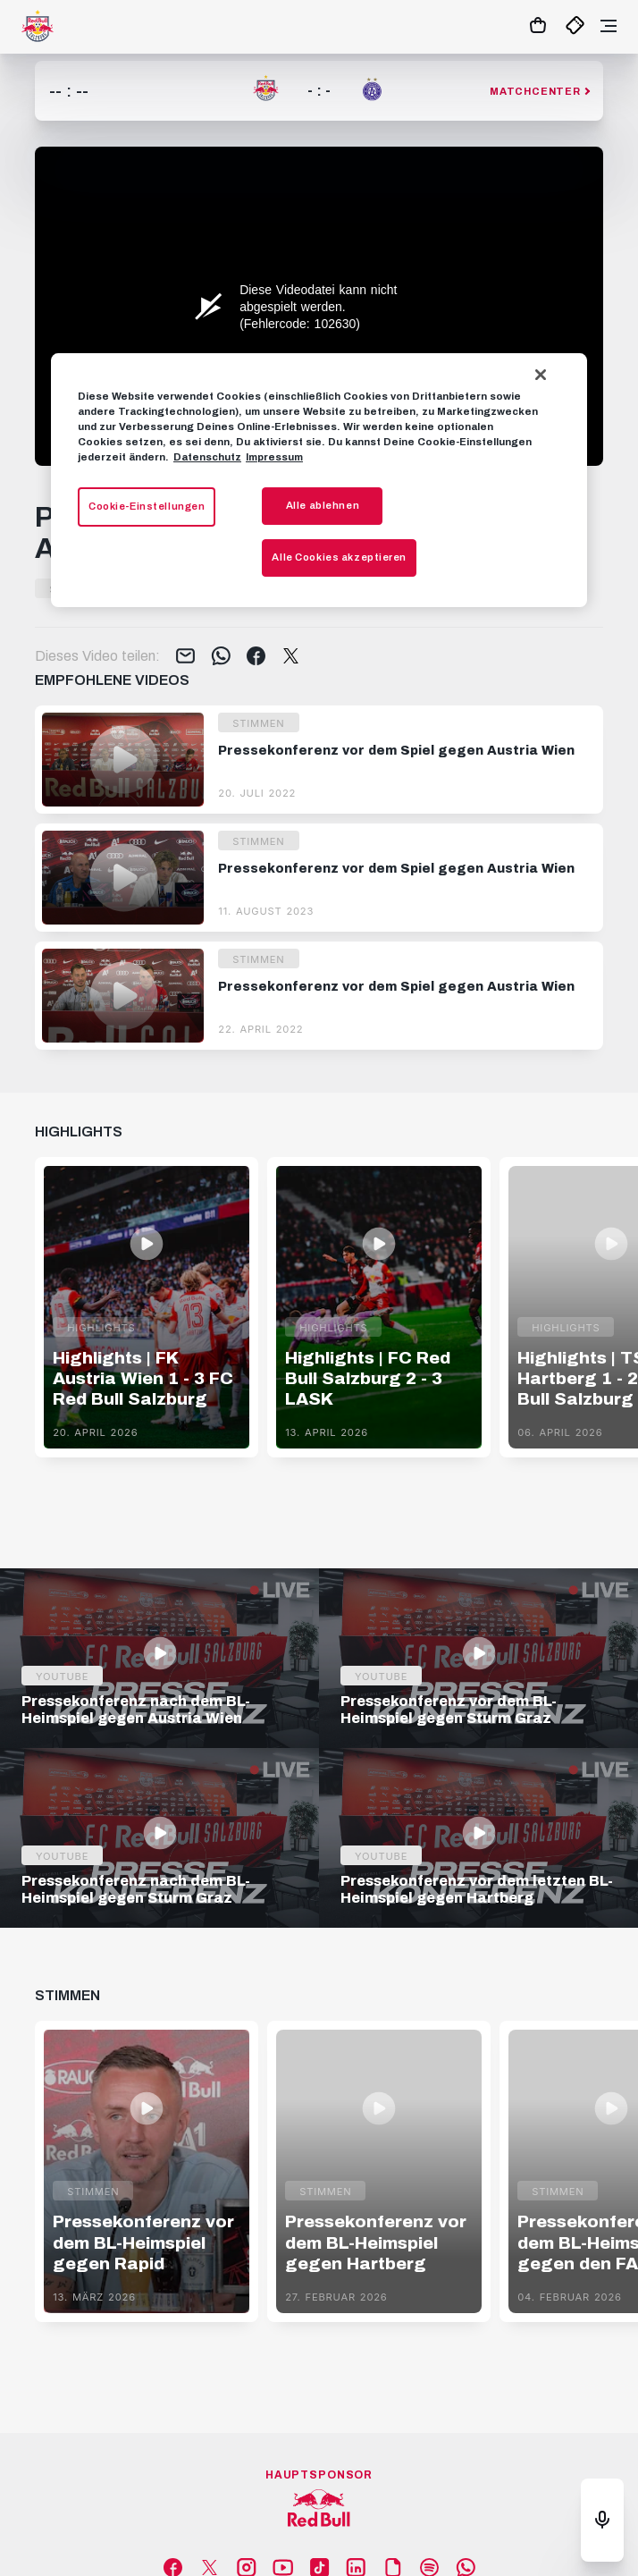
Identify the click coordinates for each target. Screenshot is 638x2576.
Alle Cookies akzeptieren (339, 557)
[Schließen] (540, 374)
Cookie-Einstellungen (146, 507)
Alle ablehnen (322, 506)
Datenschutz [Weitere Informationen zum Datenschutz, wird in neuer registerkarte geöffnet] (207, 457)
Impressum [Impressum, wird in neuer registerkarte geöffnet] (274, 457)
